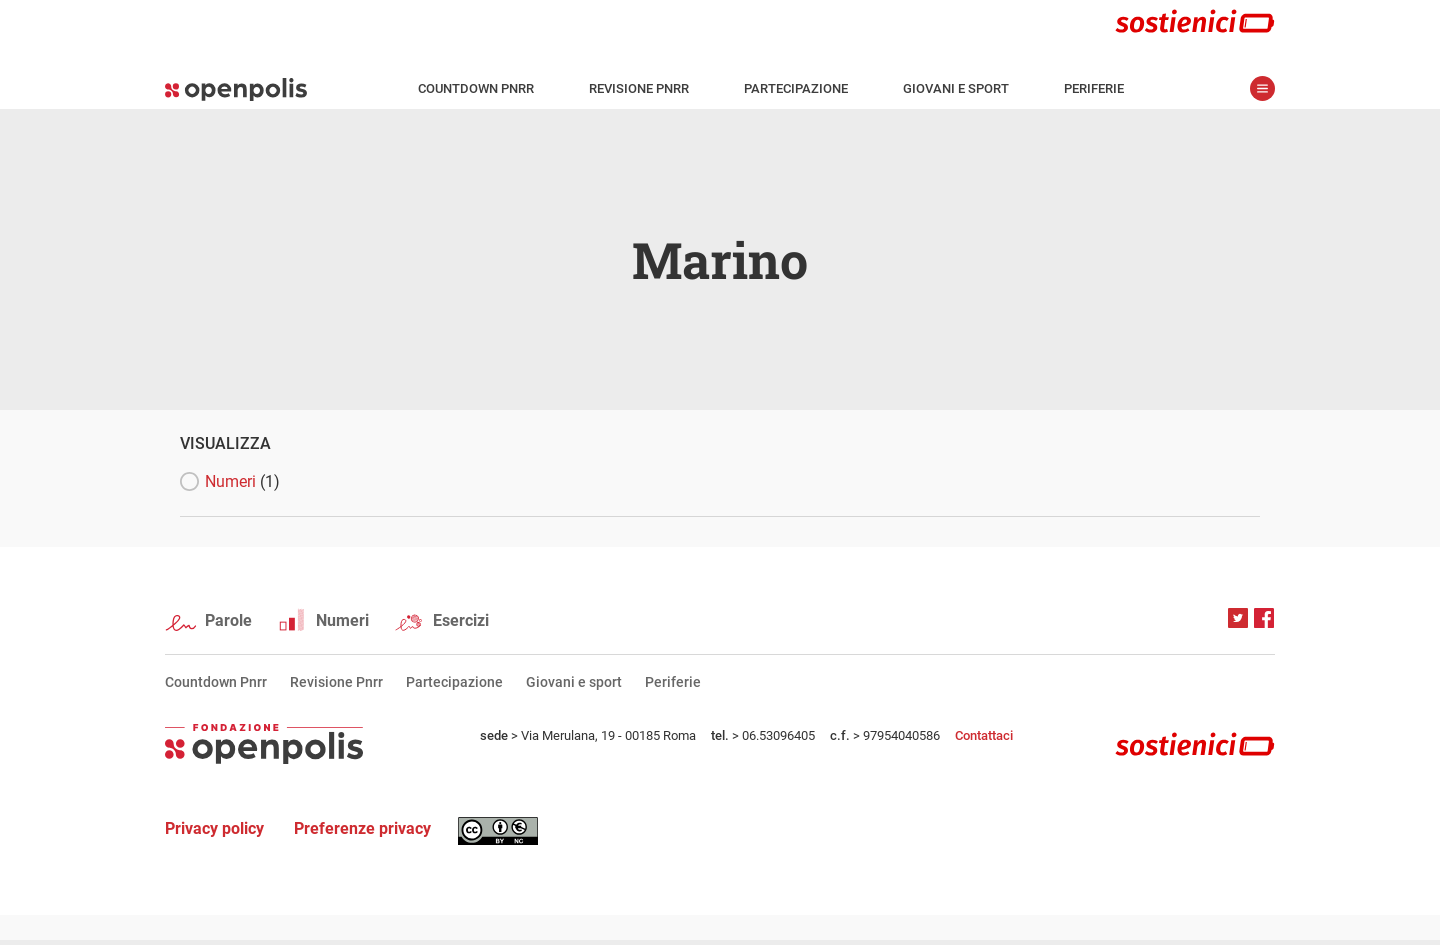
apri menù (1262, 88)
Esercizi (461, 620)
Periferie (1094, 88)
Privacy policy (214, 828)
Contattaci (984, 735)
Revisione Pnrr (639, 88)
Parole (228, 620)
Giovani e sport (956, 88)
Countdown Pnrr (476, 88)
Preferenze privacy (362, 828)
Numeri (242, 481)
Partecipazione (796, 88)
